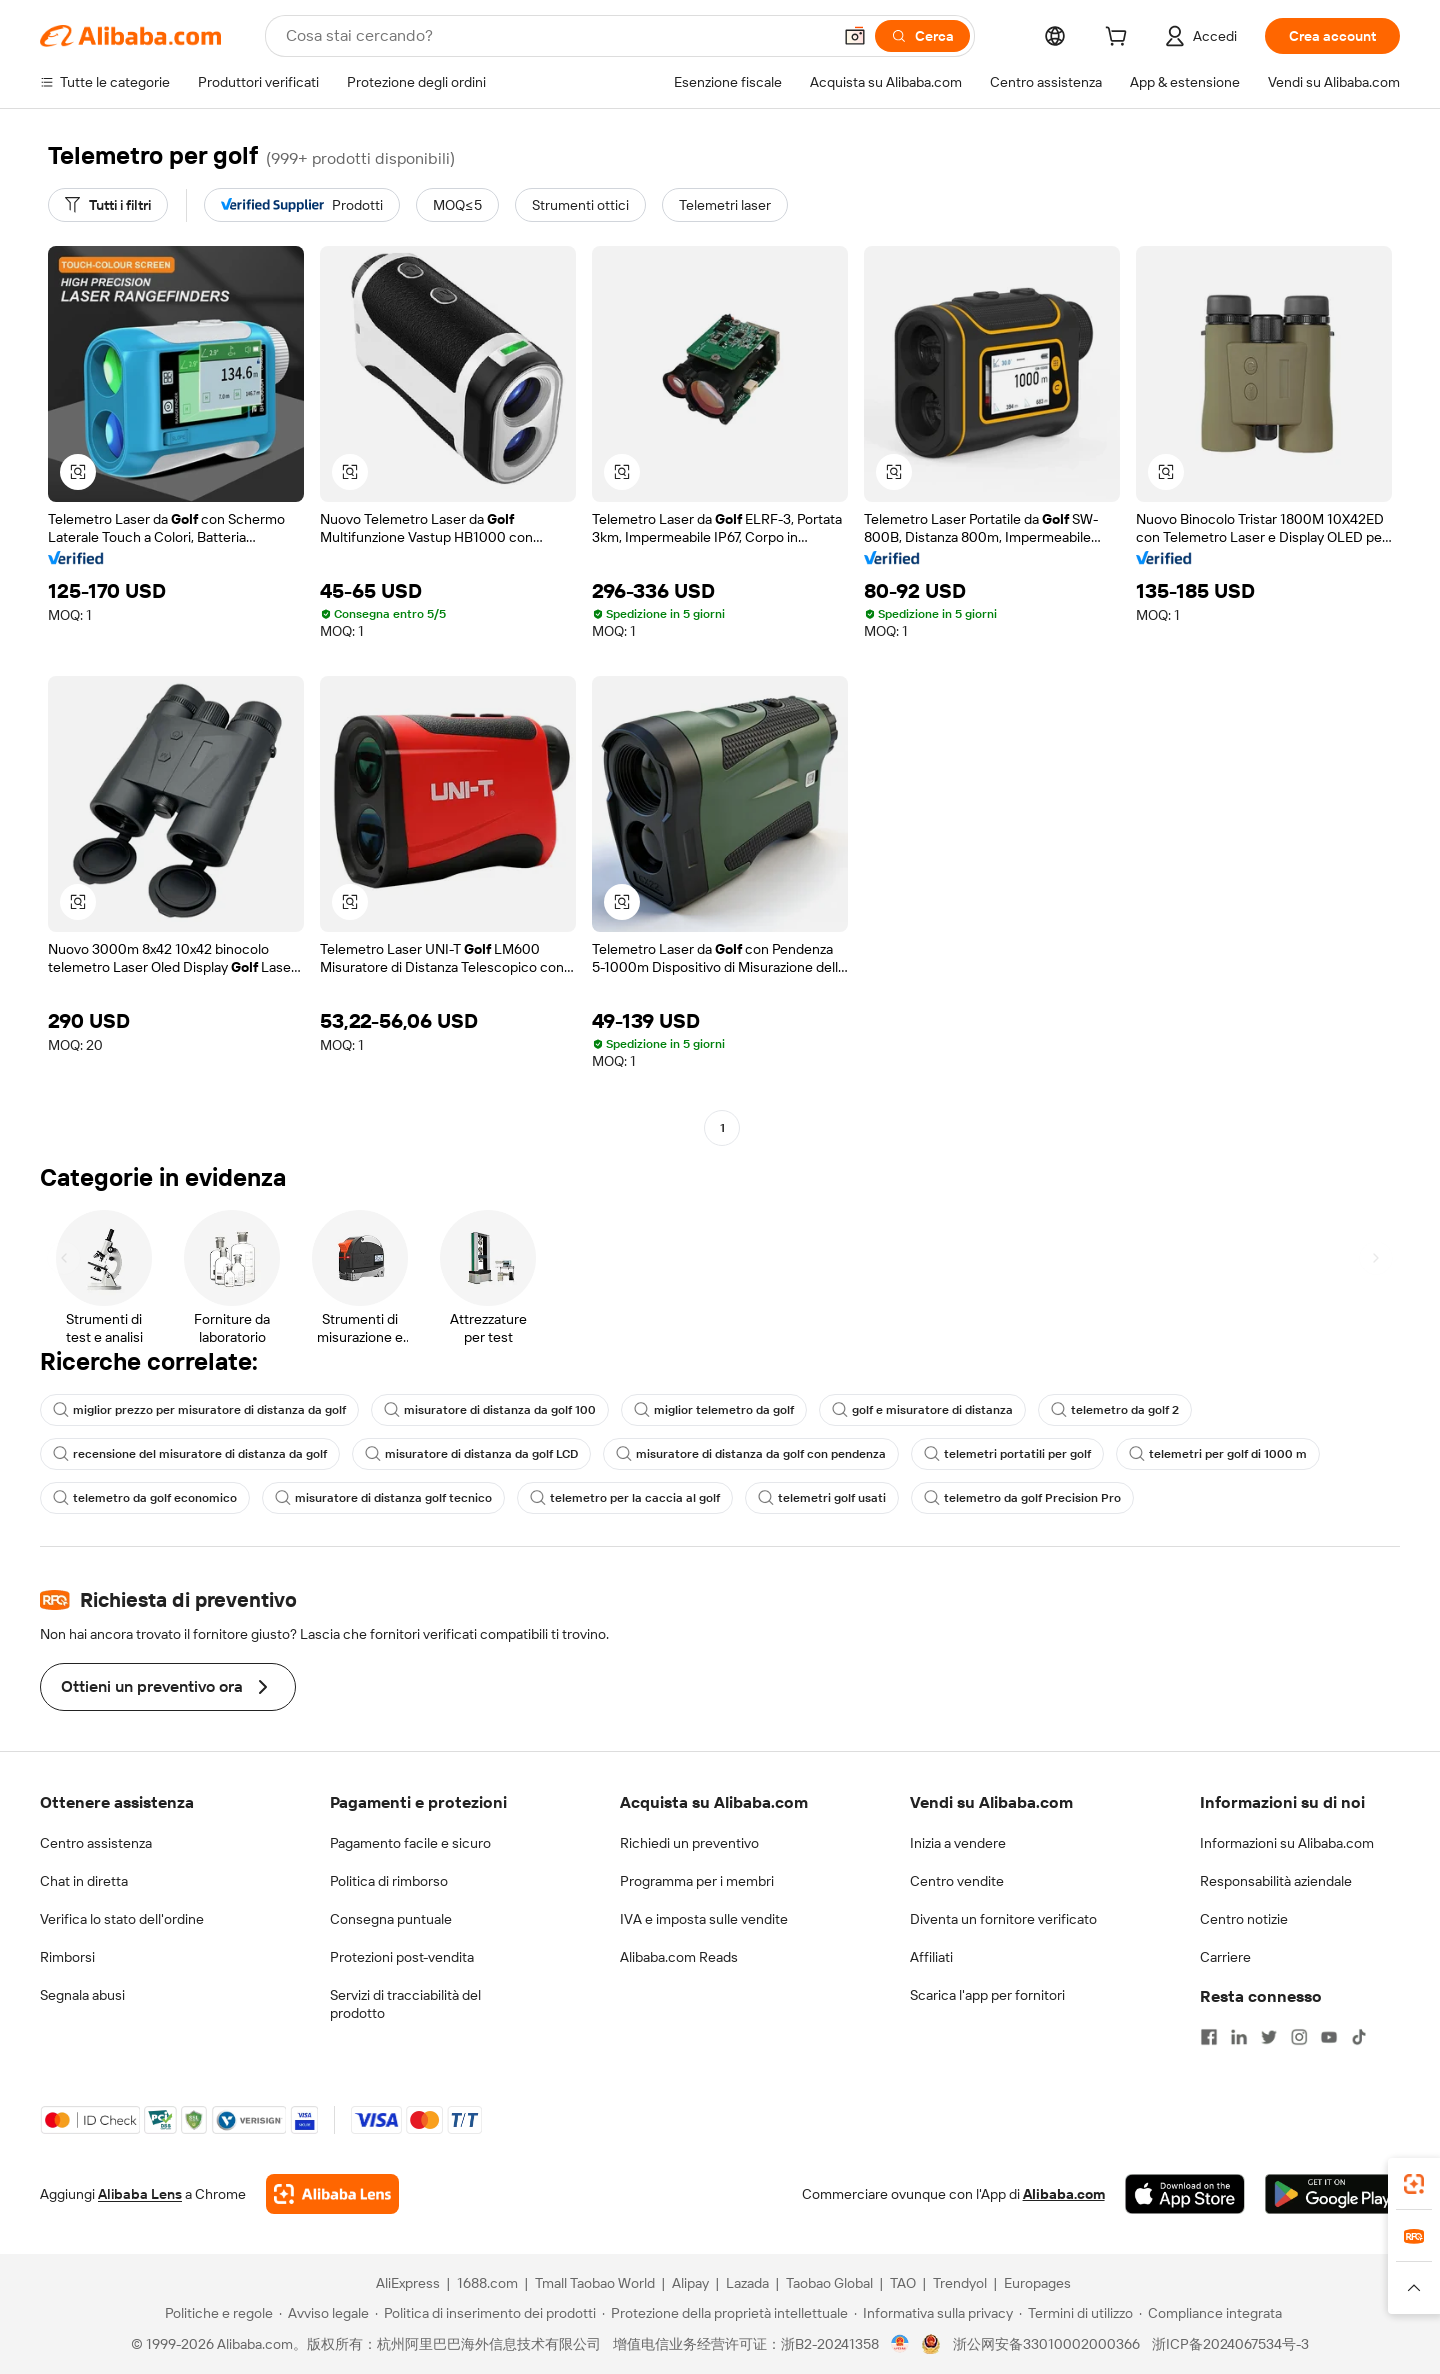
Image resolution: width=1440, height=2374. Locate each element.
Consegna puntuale (391, 1919)
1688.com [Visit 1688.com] (487, 2283)
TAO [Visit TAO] (903, 2283)
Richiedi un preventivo (689, 1843)
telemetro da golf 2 (1115, 1410)
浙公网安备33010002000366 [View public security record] (1046, 2344)
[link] (1414, 2184)
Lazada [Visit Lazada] (747, 2283)
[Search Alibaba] (556, 36)
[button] (855, 36)
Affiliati (931, 1957)
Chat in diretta (84, 1881)
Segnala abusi (82, 1995)
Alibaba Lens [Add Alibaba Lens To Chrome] (140, 2194)
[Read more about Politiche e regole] (216, 2313)
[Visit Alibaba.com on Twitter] (1269, 2037)
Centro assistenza (96, 1843)
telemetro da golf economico (145, 1498)
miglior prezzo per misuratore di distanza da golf (199, 1410)
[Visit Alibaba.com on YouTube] (1329, 2037)
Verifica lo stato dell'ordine (122, 1919)
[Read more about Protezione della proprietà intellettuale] (725, 2313)
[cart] (1120, 39)
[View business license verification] (900, 2344)
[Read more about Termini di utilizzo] (1076, 2313)
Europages (1037, 2283)
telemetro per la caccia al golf (625, 1498)
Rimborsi (67, 1957)
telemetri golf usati (822, 1498)
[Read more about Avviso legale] (324, 2313)
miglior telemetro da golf (714, 1410)
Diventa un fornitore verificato (1003, 1919)
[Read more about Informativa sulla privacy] (933, 2313)
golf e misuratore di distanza (922, 1410)
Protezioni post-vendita (402, 1957)
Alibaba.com (1064, 2194)
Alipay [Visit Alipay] (690, 2283)
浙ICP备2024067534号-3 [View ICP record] (1230, 2344)
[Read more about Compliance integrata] (1210, 2313)
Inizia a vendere (958, 1843)
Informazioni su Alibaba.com (1287, 1843)
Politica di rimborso (389, 1881)
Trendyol (960, 2283)
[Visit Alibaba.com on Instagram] (1299, 2037)
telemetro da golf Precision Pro (1022, 1498)
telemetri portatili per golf (1007, 1454)
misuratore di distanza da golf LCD (471, 1454)
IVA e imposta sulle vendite (704, 1919)
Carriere (1225, 1957)
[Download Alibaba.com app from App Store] (1185, 2194)
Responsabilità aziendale (1276, 1881)
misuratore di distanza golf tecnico (383, 1498)
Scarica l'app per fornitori (987, 1995)
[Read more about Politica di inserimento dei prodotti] (485, 2313)
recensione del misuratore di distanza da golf (190, 1454)
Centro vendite (957, 1881)
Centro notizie (1244, 1919)
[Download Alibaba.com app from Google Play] (1332, 2194)
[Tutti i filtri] (108, 205)
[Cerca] (922, 36)
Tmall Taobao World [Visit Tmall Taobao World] (595, 2283)
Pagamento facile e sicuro (410, 1843)
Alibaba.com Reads (679, 1957)
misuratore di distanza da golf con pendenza (751, 1454)
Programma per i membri (697, 1881)
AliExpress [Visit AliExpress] (408, 2283)
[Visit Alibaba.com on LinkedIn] (1239, 2037)
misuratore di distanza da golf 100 (490, 1410)
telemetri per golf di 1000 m (1218, 1454)
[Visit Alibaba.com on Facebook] (1209, 2037)
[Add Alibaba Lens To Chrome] (332, 2194)
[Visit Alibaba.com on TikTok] (1359, 2037)
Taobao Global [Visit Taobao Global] (829, 2283)
